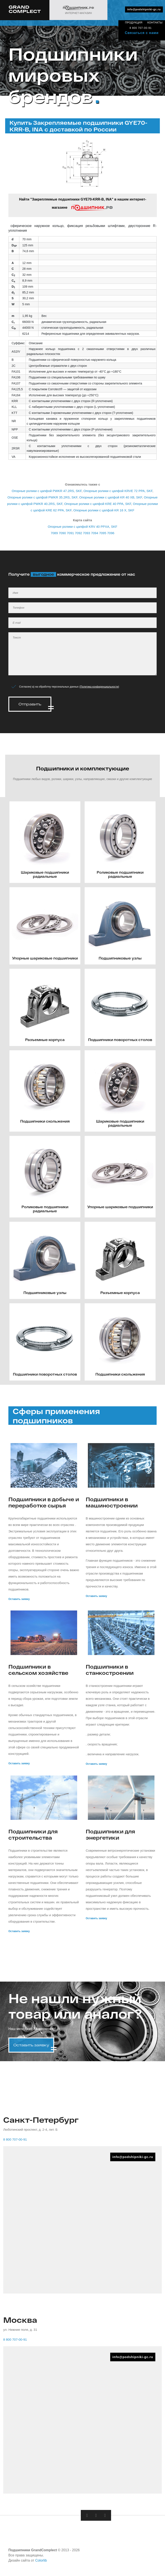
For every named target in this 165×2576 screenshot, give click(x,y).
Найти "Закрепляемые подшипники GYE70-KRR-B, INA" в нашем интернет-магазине (82, 204)
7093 (86, 533)
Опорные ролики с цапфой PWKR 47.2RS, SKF (47, 491)
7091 (70, 533)
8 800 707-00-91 (141, 27)
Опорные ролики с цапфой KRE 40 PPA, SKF (97, 504)
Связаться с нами (142, 33)
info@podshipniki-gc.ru (144, 9)
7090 (62, 533)
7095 (102, 533)
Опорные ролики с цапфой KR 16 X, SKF (103, 510)
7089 (54, 533)
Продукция (133, 22)
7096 (110, 533)
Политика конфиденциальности (99, 686)
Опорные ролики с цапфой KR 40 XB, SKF (110, 497)
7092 (78, 533)
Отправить (29, 704)
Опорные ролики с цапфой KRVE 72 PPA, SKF (117, 491)
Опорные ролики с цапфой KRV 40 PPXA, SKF (82, 526)
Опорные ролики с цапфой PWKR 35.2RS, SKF (43, 497)
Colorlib (41, 2560)
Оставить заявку (19, 1599)
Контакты (154, 22)
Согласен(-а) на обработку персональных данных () (69, 686)
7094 (94, 533)
